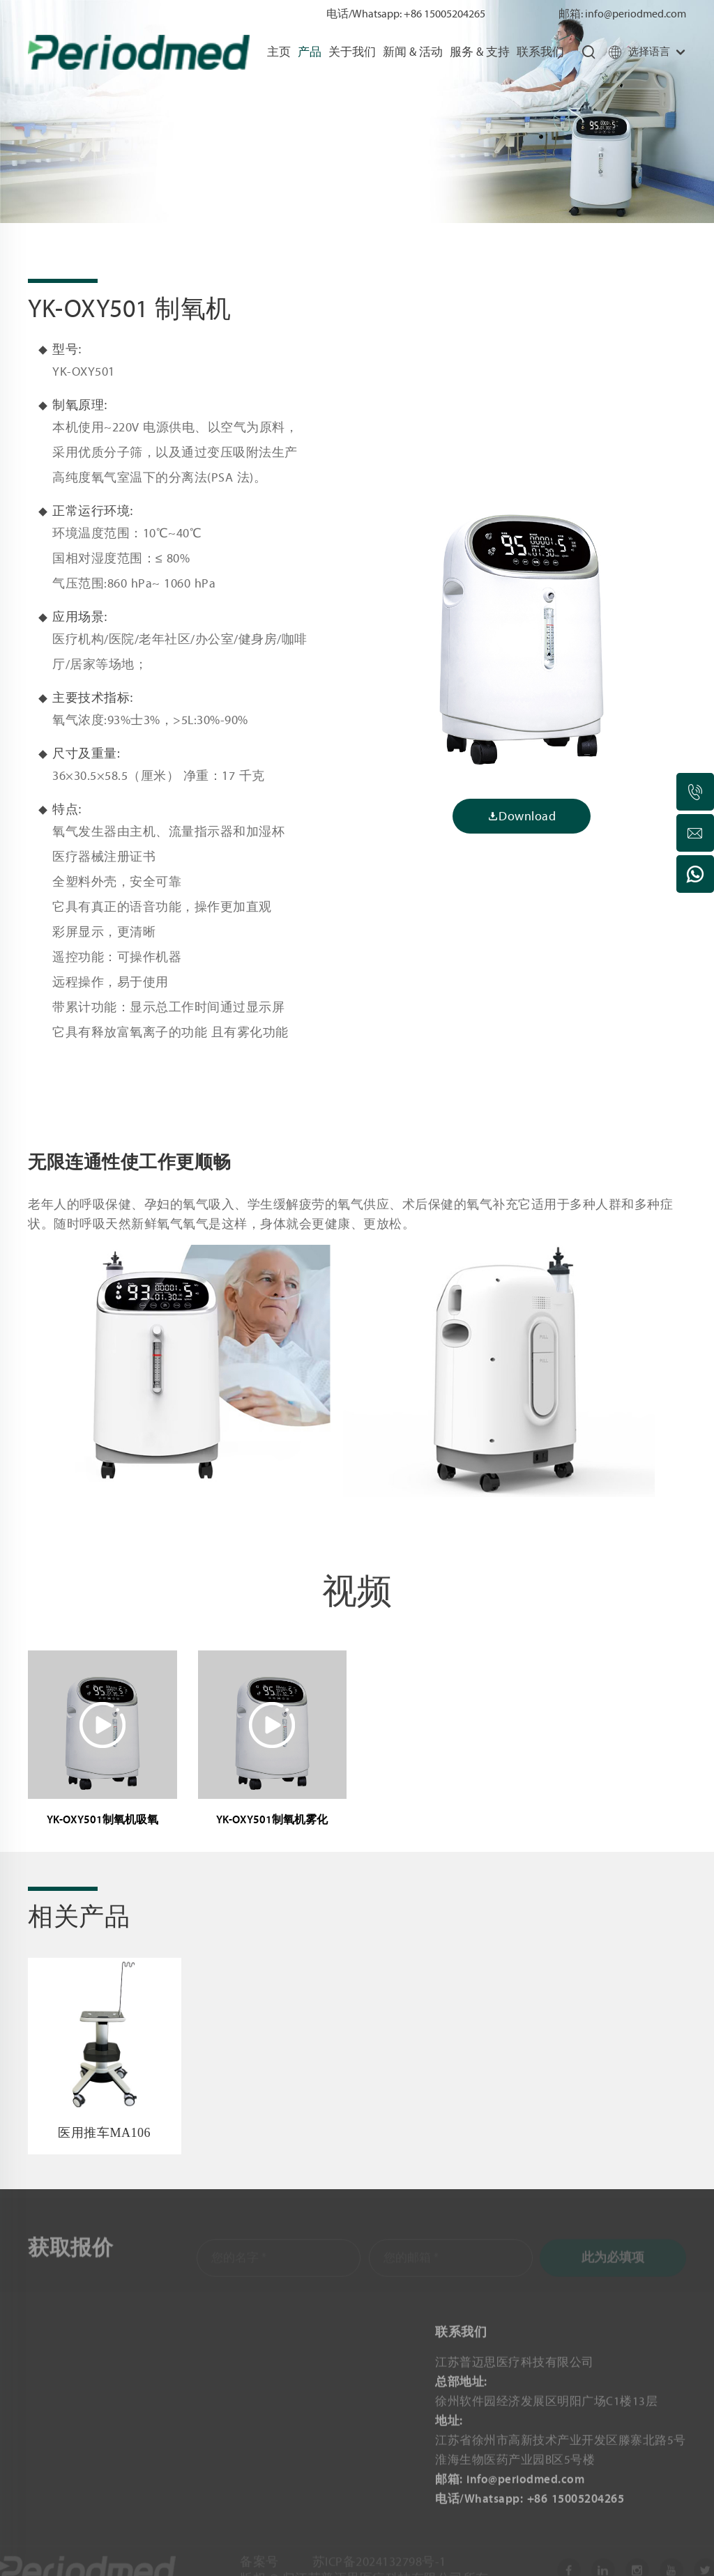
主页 (279, 52)
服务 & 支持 (480, 52)
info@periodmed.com (635, 14)
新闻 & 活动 (413, 52)
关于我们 (352, 52)
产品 (309, 52)
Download (521, 816)
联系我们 (540, 52)
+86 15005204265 (444, 14)
